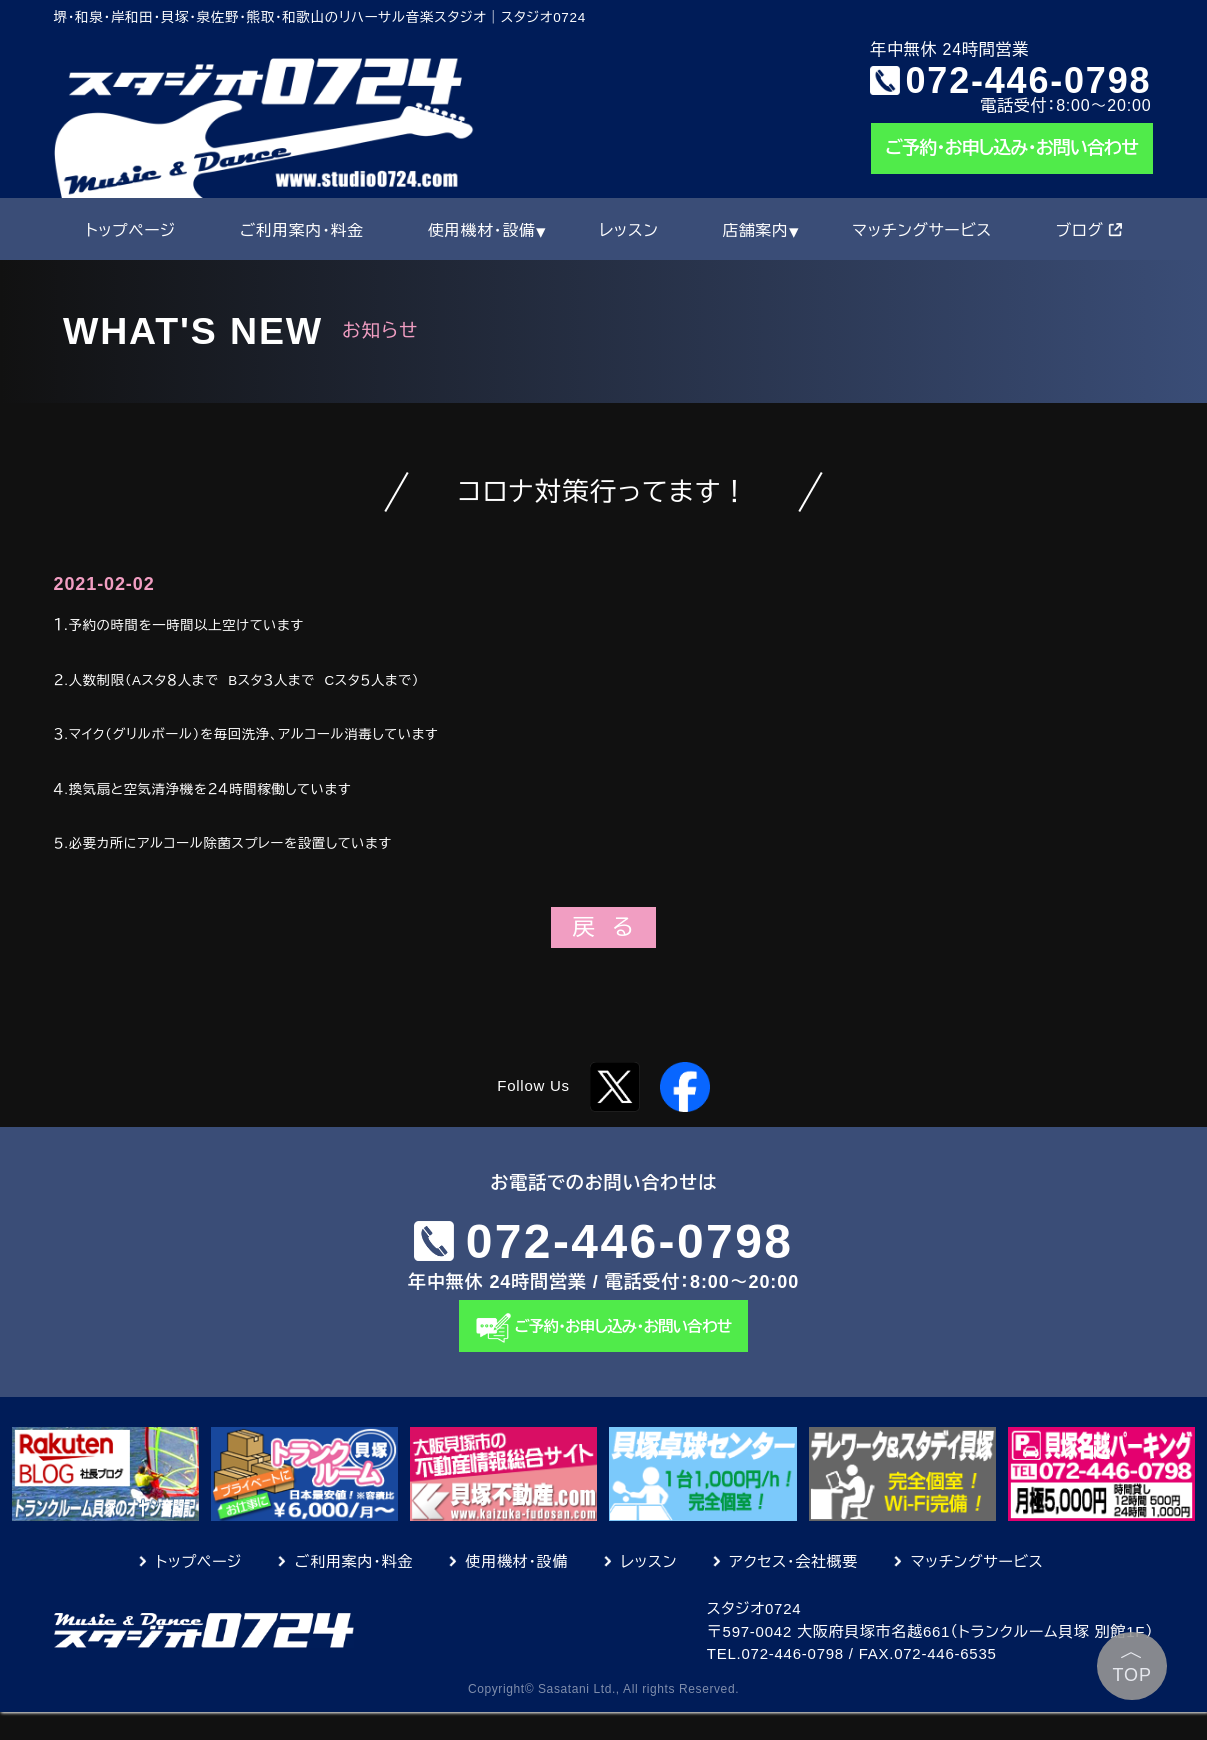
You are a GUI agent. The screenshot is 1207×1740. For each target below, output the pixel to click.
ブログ (1089, 230)
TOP (1132, 1661)
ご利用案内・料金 (302, 230)
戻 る (603, 927)
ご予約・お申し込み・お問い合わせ (1012, 148)
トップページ (130, 230)
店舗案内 (755, 230)
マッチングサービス (922, 230)
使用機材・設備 (482, 230)
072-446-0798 (1029, 79)
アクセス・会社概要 (794, 1589)
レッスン (628, 230)
